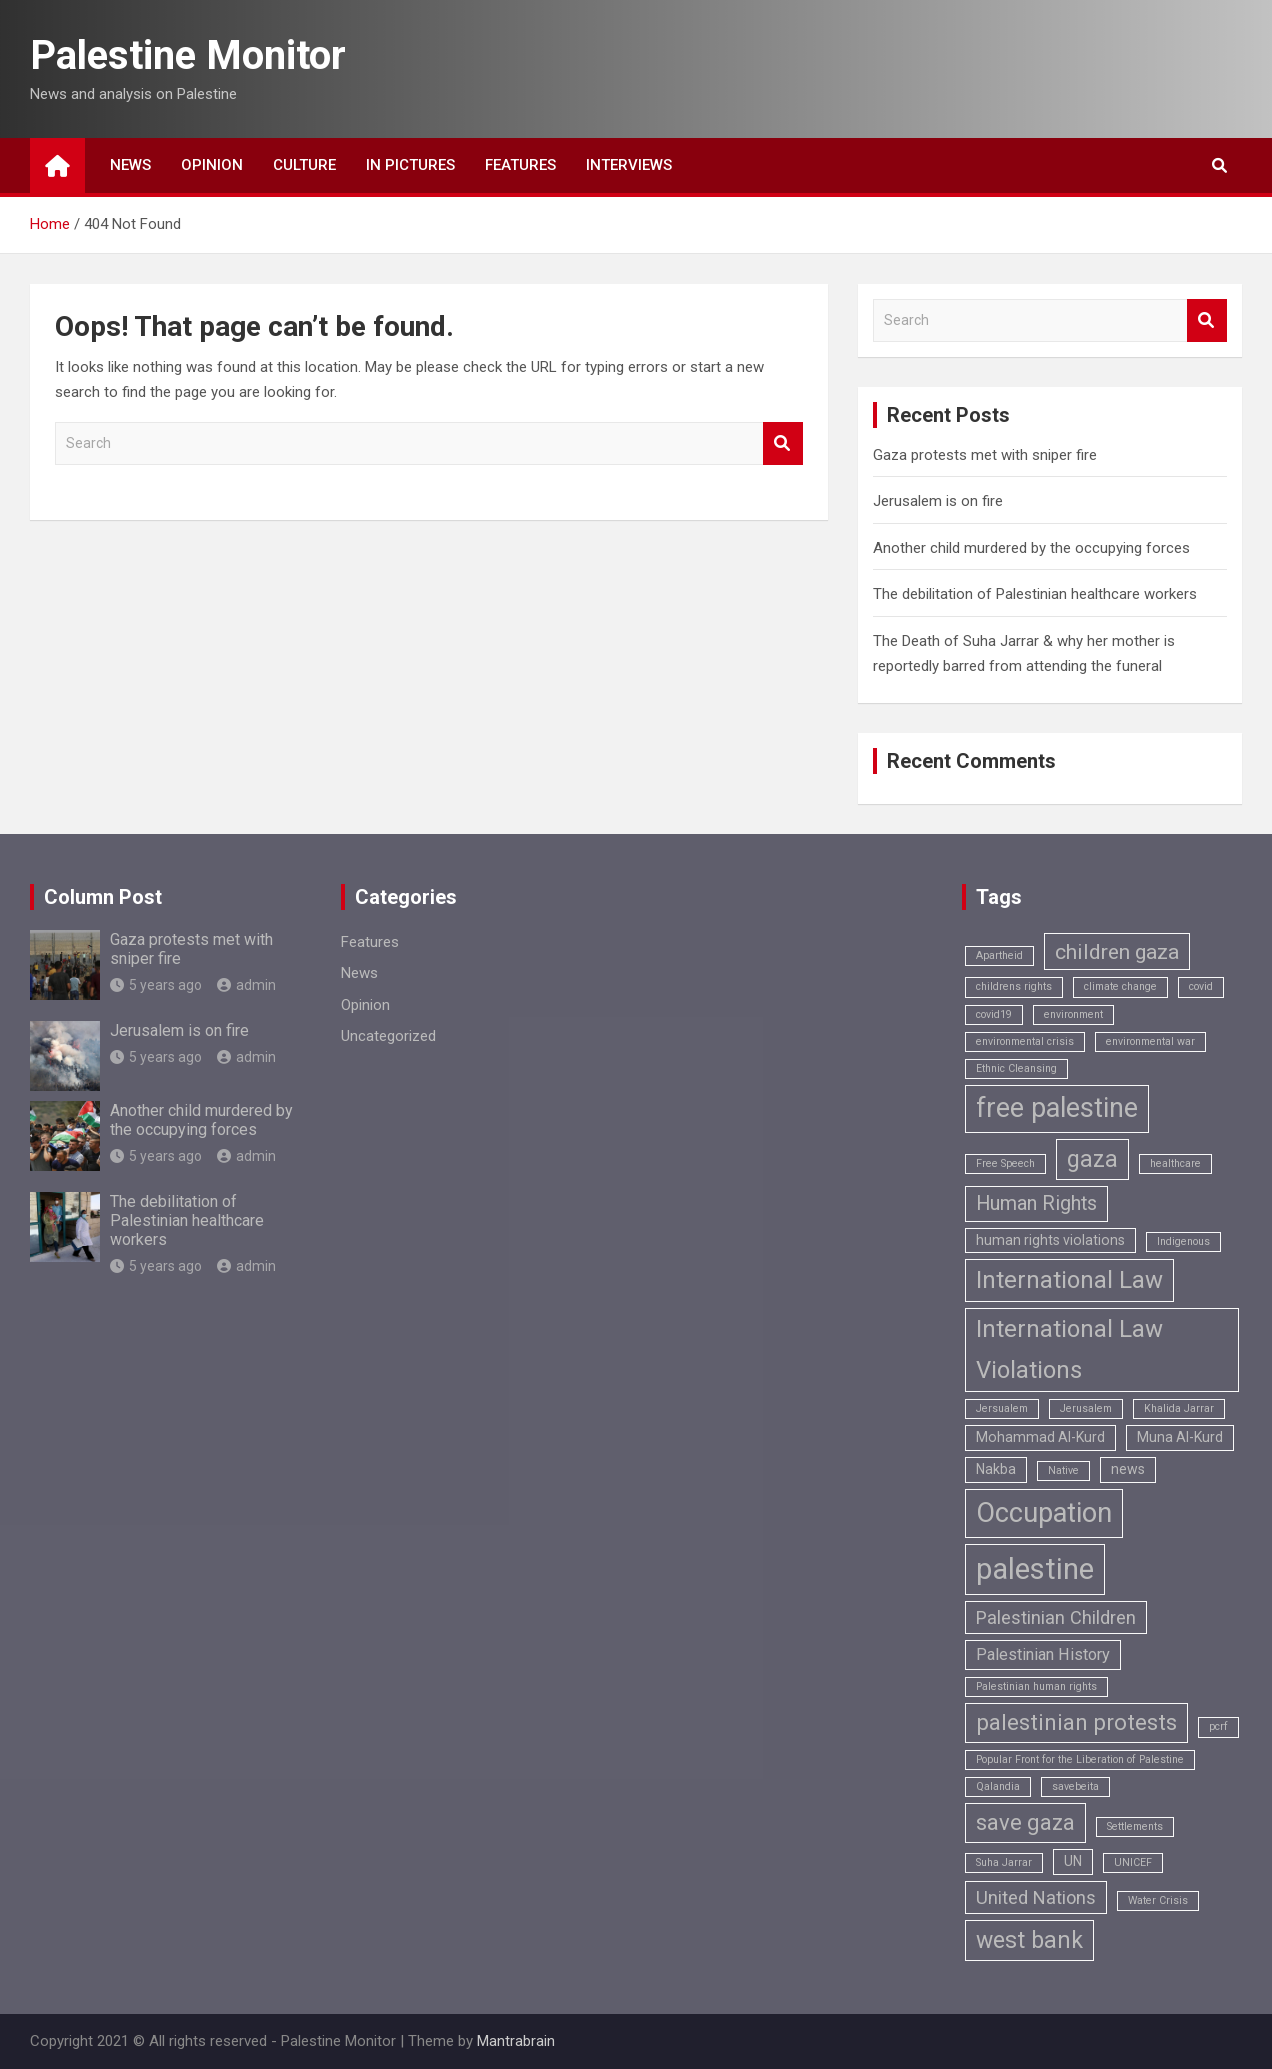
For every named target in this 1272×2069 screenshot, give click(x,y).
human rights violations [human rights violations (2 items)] (1050, 1240)
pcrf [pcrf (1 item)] (1218, 1726)
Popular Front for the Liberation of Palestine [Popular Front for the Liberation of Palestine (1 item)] (1080, 1759)
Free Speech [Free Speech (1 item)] (1005, 1163)
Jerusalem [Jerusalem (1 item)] (1086, 1408)
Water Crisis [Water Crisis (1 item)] (1158, 1900)
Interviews (629, 165)
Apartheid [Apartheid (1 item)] (999, 955)
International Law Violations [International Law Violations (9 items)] (1069, 1349)
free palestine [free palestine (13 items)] (1057, 1108)
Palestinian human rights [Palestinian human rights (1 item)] (1036, 1686)
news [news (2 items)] (1128, 1469)
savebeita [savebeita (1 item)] (1075, 1786)
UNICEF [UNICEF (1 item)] (1133, 1862)
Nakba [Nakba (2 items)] (996, 1469)
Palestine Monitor (188, 55)
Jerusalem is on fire (938, 501)
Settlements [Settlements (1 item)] (1135, 1826)
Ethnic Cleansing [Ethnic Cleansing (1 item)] (1016, 1068)
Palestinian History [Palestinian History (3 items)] (1043, 1654)
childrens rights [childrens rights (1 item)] (1014, 986)
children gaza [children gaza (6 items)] (1117, 951)
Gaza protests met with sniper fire (985, 455)
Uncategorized (388, 1036)
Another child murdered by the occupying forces (1031, 548)
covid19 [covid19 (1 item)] (994, 1014)
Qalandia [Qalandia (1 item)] (998, 1786)
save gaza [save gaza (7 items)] (1025, 1822)
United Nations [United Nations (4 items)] (1036, 1897)
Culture (304, 165)
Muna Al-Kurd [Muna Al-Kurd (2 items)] (1180, 1437)
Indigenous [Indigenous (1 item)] (1183, 1241)
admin (246, 985)
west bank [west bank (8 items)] (1029, 1940)
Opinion (212, 165)
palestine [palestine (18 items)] (1035, 1569)
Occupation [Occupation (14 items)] (1044, 1513)
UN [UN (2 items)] (1073, 1861)
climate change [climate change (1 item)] (1120, 986)
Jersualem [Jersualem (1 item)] (1002, 1408)
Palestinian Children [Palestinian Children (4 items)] (1056, 1617)
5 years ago (156, 985)
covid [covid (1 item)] (1201, 986)
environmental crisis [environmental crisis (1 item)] (1025, 1041)
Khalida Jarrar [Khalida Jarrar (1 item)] (1179, 1408)
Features (520, 165)
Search (783, 443)
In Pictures (410, 165)
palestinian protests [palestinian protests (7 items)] (1076, 1722)
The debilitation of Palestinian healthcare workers (1035, 594)
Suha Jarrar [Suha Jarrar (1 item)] (1004, 1862)
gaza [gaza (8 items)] (1092, 1159)
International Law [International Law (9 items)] (1069, 1280)
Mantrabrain (516, 2041)
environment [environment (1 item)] (1073, 1014)
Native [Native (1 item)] (1063, 1470)
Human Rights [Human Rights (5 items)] (1036, 1203)
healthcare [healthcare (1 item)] (1175, 1163)
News (130, 165)
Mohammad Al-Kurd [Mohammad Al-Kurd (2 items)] (1040, 1437)
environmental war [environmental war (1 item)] (1150, 1041)
